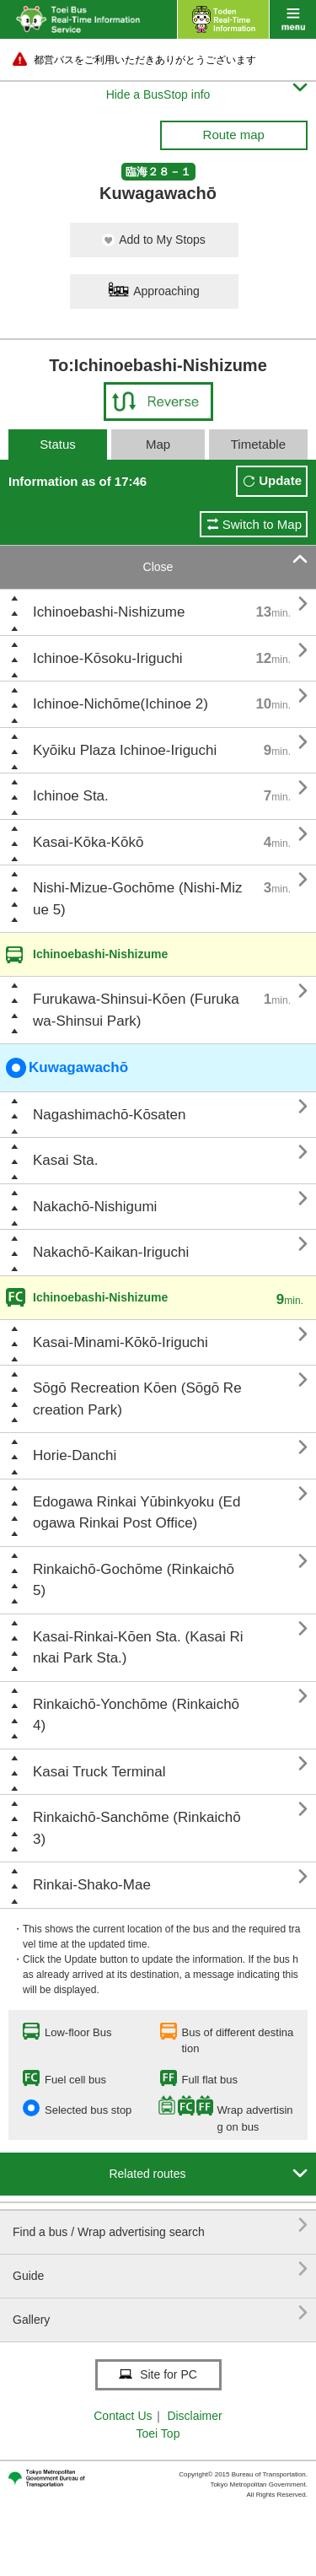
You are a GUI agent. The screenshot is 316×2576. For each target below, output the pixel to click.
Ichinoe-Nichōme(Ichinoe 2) (120, 704)
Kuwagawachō (67, 1068)
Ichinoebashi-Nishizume (109, 612)
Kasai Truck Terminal (99, 1772)
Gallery (160, 2313)
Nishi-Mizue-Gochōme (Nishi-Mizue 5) (137, 899)
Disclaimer (194, 2415)
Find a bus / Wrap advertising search (160, 2225)
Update (280, 480)
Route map (234, 134)
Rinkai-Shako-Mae (92, 1885)
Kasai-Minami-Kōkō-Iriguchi (120, 1342)
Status (58, 444)
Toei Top (158, 2433)
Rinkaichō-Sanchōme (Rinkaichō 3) (137, 1828)
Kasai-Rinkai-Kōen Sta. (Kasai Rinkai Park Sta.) (138, 1648)
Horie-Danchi (74, 1455)
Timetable (258, 444)
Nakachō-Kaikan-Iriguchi (111, 1252)
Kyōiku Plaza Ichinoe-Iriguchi (125, 750)
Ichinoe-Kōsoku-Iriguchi (108, 658)
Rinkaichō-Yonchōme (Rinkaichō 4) (136, 1715)
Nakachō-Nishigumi (95, 1207)
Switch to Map (262, 524)
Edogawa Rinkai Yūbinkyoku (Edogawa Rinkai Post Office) (136, 1513)
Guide (160, 2269)
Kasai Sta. (66, 1160)
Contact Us (123, 2415)
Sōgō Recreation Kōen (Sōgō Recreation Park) (137, 1399)
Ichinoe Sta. (71, 796)
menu (293, 19)
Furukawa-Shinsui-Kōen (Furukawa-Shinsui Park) (136, 1010)
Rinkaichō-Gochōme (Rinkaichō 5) (133, 1580)
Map (158, 444)
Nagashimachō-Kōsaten (109, 1115)
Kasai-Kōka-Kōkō (88, 842)
